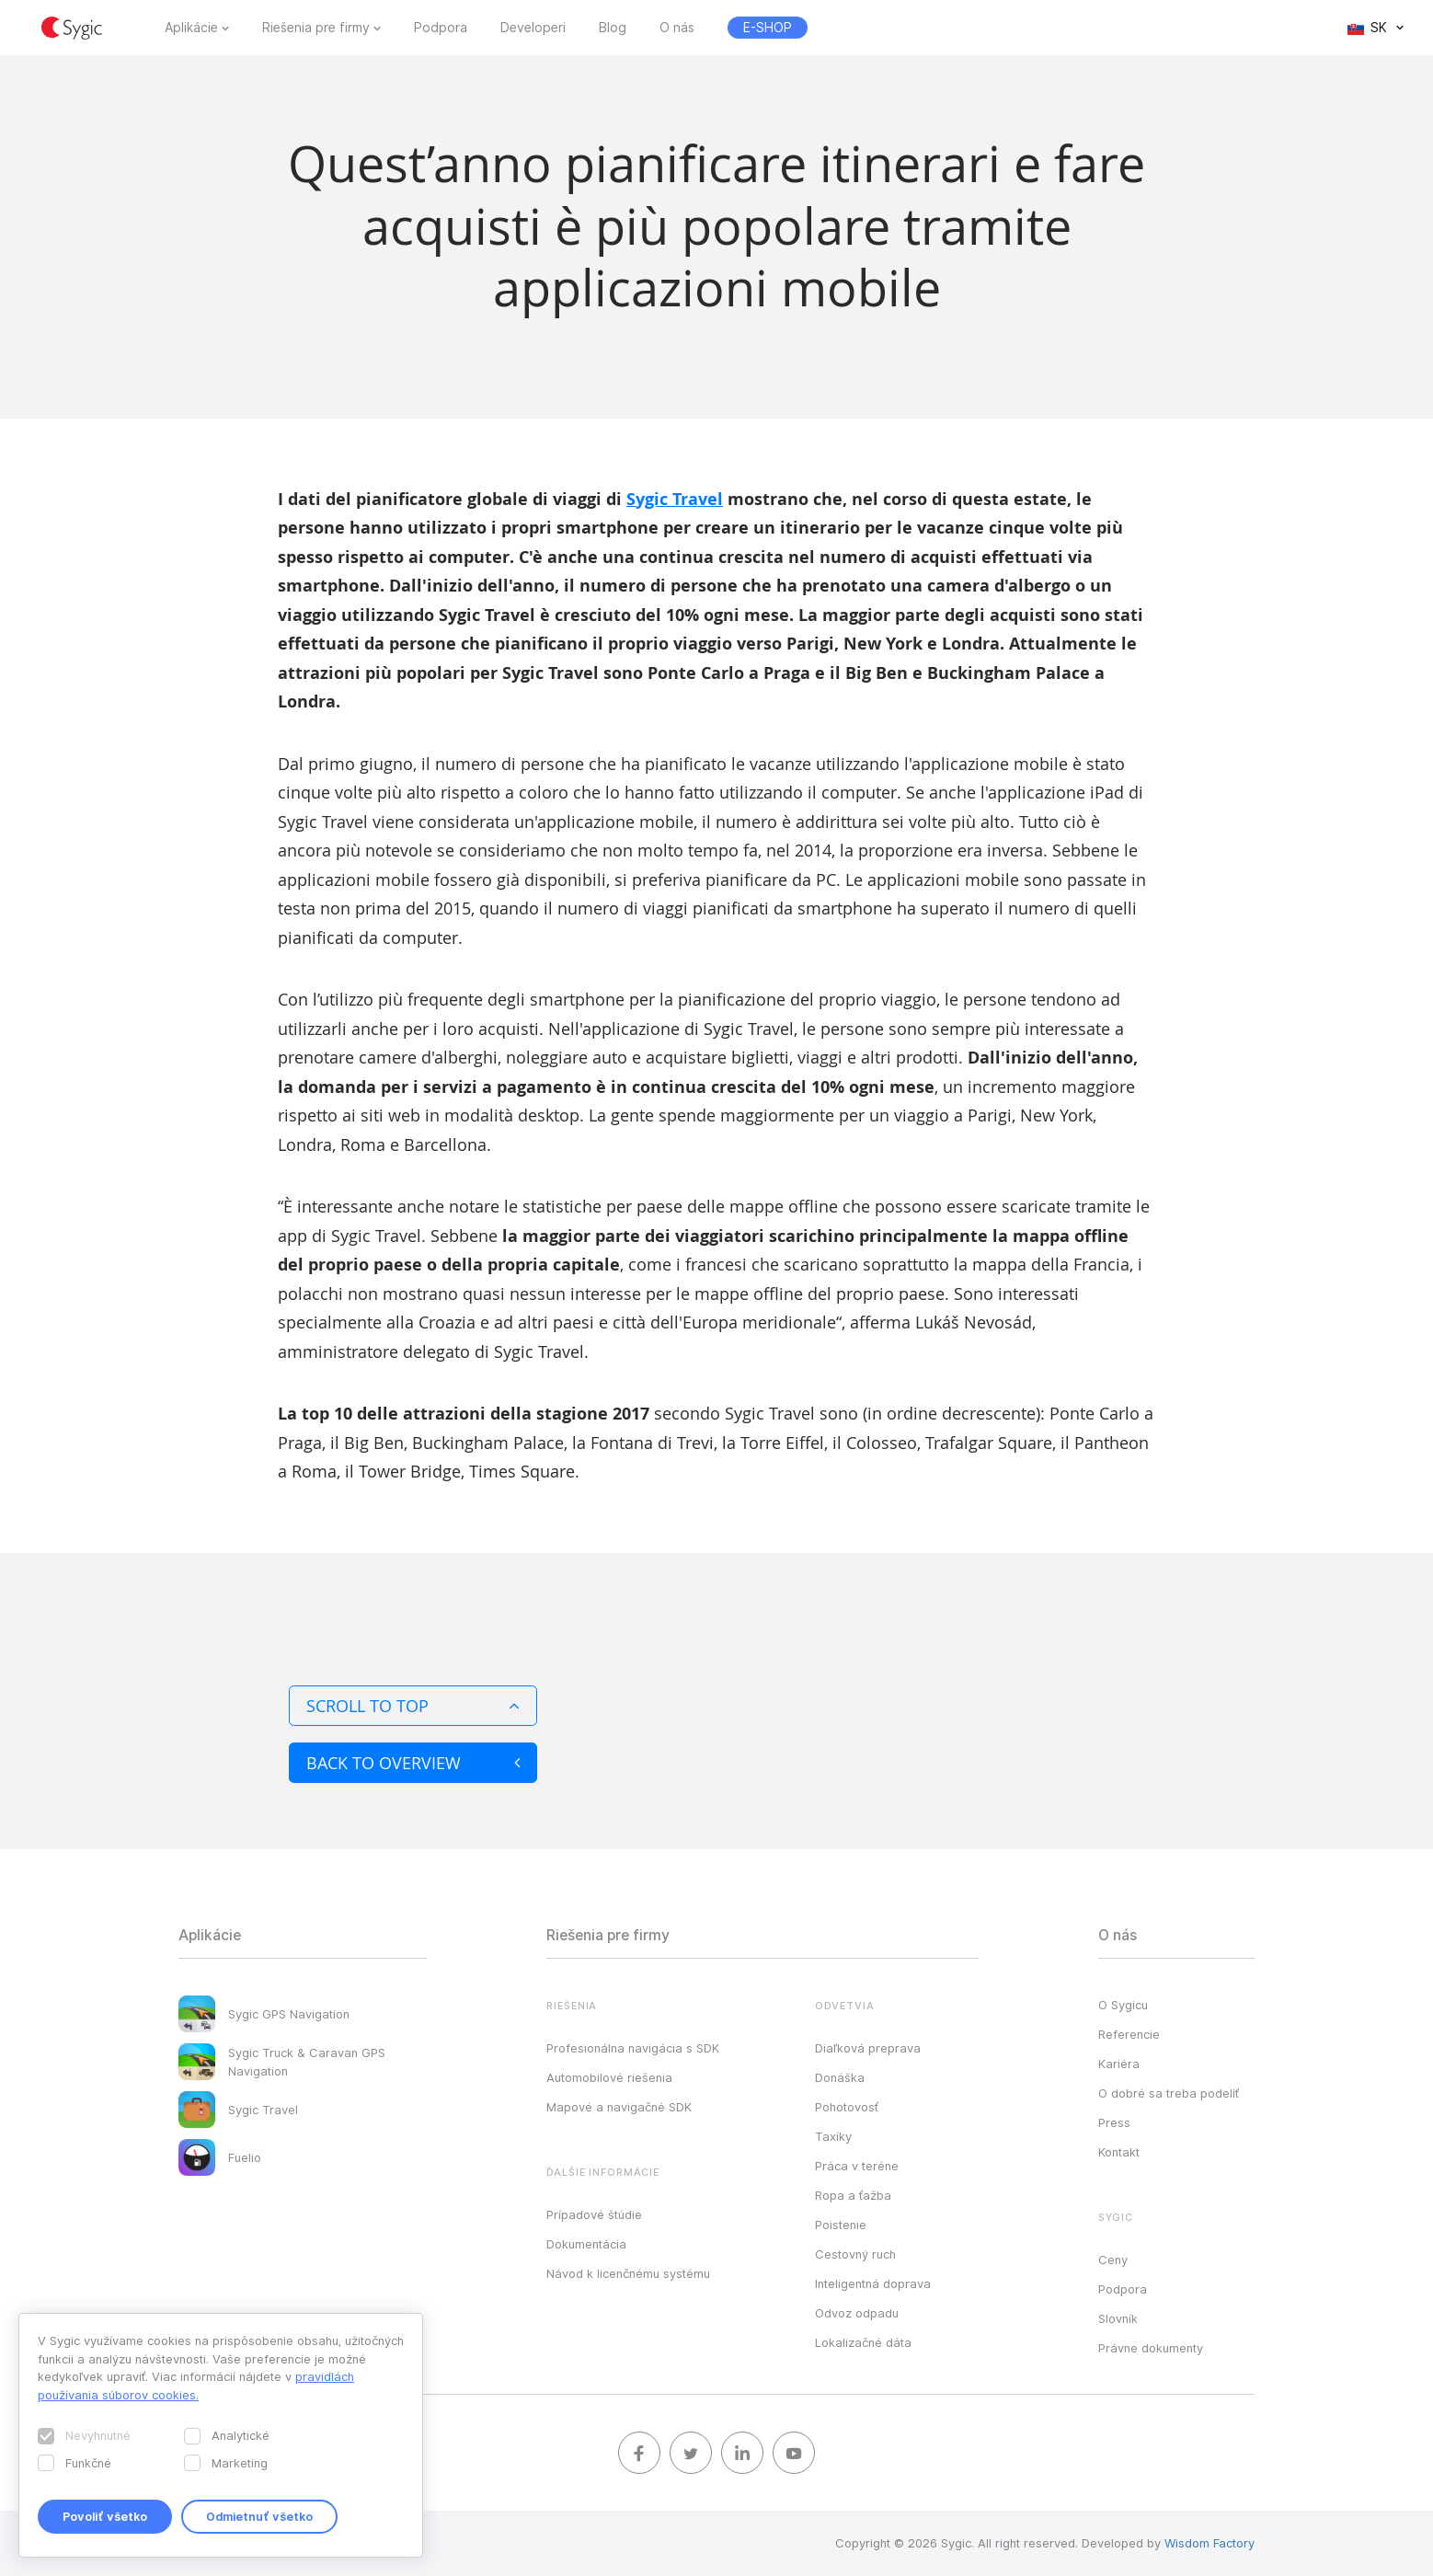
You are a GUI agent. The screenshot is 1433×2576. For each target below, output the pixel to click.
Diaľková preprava (868, 2048)
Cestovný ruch (855, 2254)
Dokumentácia (586, 2244)
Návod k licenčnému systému (628, 2273)
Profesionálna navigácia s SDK (632, 2048)
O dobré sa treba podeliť (1168, 2093)
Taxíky (833, 2136)
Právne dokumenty (1150, 2347)
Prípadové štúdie (594, 2214)
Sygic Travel (674, 499)
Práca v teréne (857, 2165)
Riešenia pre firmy (316, 27)
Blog (612, 27)
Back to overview (413, 1763)
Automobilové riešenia (609, 2077)
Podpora (440, 27)
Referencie (1129, 2034)
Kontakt (1119, 2152)
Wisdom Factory (1209, 2543)
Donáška (840, 2077)
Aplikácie (191, 27)
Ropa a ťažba (853, 2195)
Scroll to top (413, 1706)
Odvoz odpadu (857, 2313)
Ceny (1113, 2259)
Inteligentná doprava (873, 2283)
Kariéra (1119, 2063)
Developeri (533, 27)
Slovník (1118, 2318)
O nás (676, 27)
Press (1114, 2122)
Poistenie (840, 2224)
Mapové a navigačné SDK (619, 2106)
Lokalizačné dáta (863, 2342)
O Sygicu (1123, 2004)
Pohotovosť (846, 2106)
